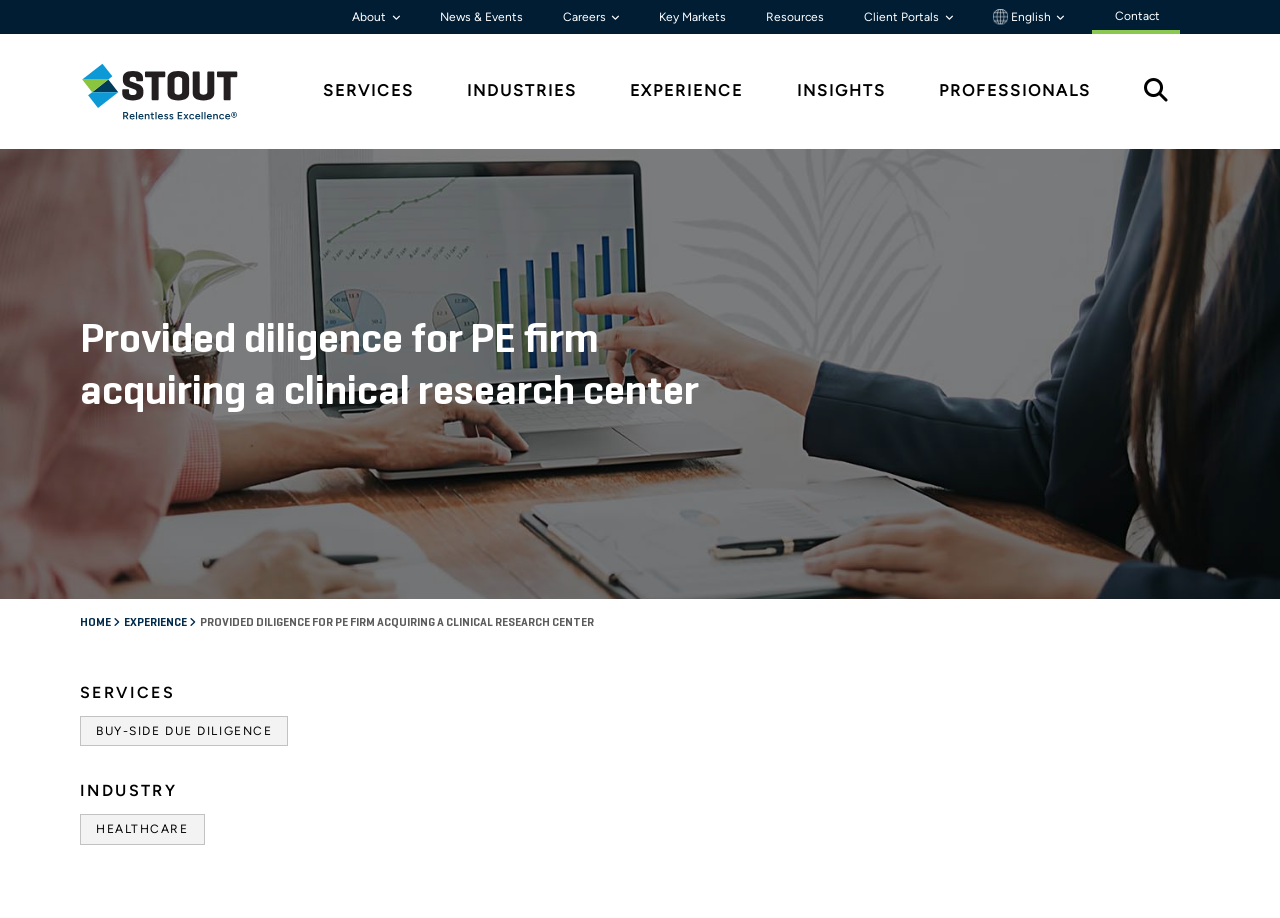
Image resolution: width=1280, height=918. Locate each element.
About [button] (370, 17)
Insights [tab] (841, 90)
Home (96, 623)
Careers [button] (586, 17)
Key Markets (692, 17)
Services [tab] (368, 90)
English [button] (1023, 17)
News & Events (481, 17)
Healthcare (142, 829)
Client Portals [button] (903, 17)
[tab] (175, 91)
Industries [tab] (522, 90)
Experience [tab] (686, 90)
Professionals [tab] (1015, 90)
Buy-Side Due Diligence (184, 731)
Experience (156, 623)
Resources (795, 17)
